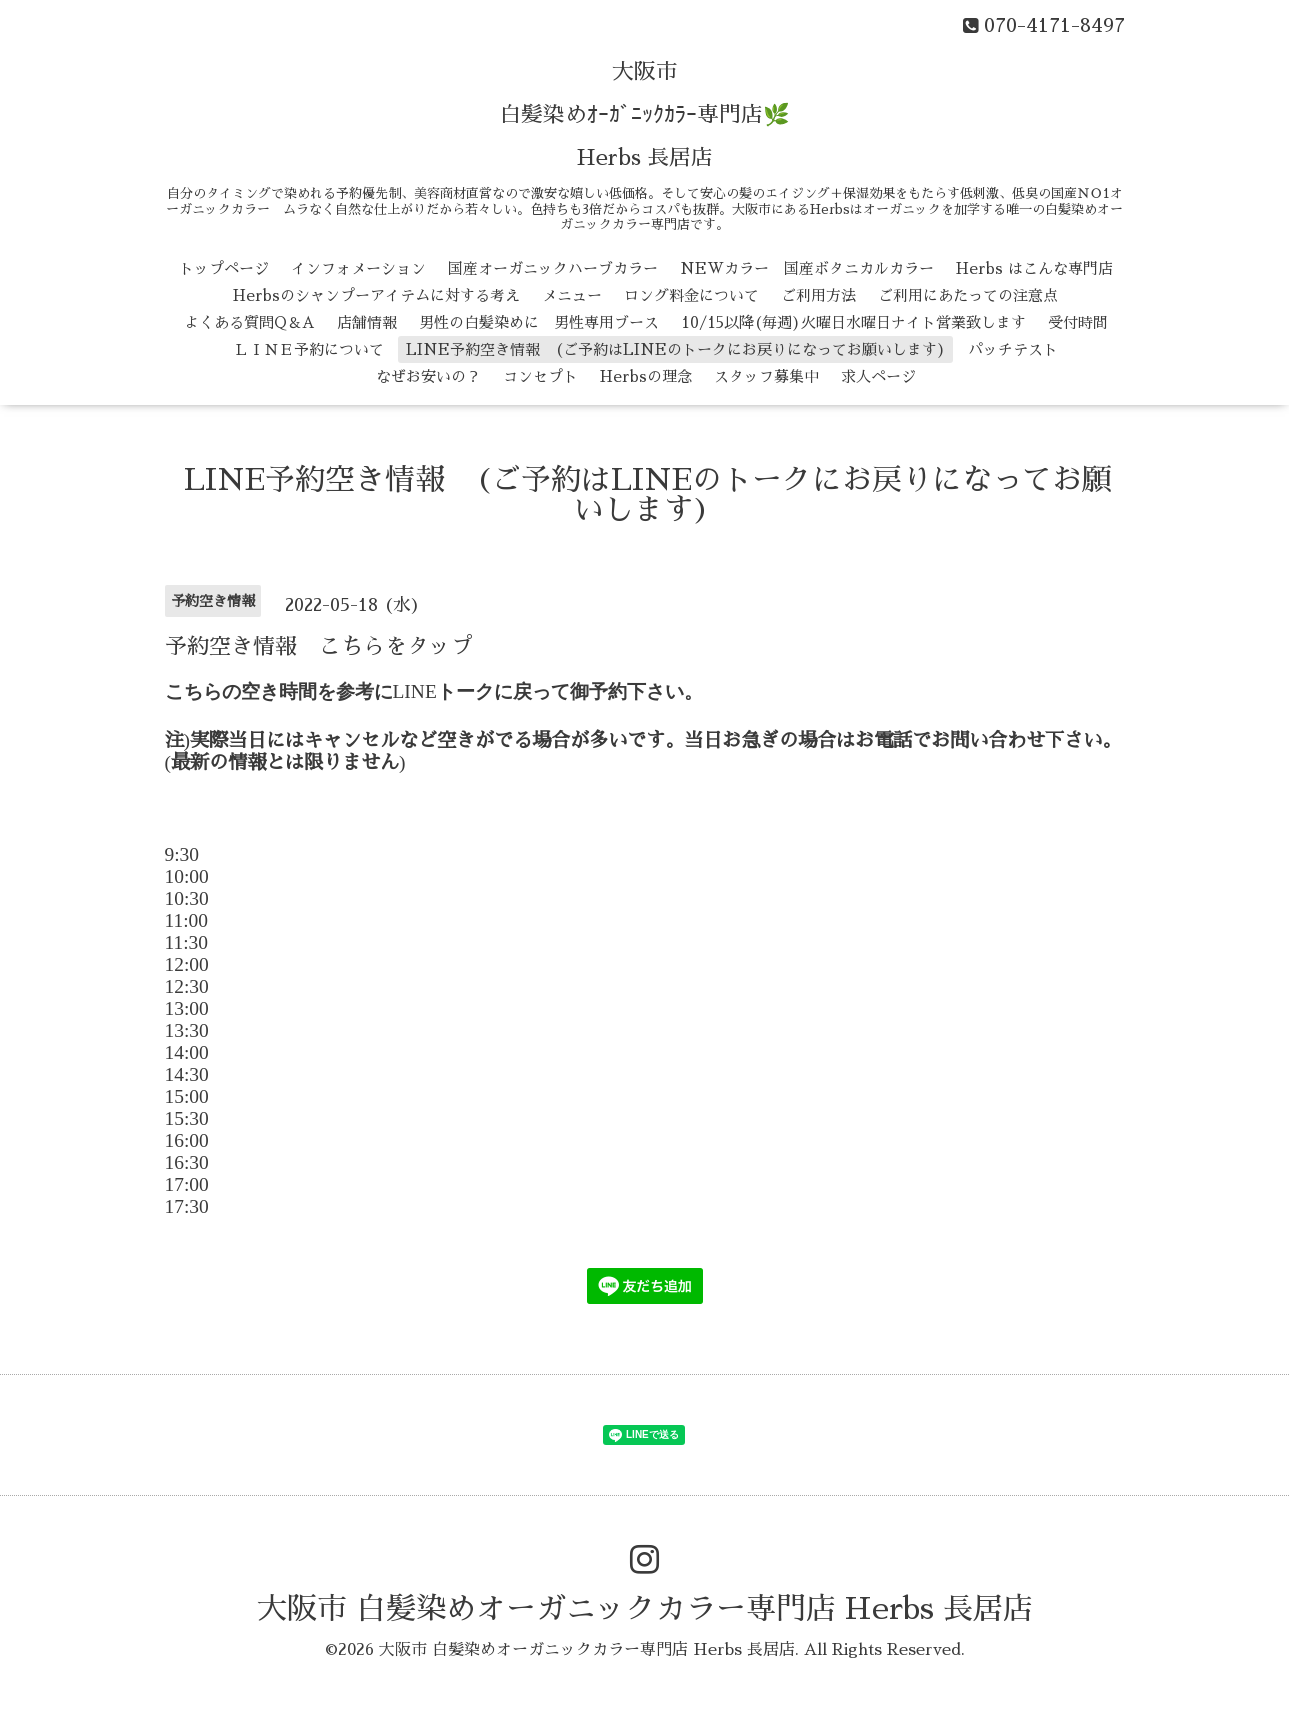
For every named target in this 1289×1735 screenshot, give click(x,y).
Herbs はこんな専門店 (1034, 268)
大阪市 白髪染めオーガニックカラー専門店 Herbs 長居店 (645, 1609)
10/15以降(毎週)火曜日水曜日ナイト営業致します (853, 322)
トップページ (224, 268)
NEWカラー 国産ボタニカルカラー (807, 268)
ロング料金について (691, 295)
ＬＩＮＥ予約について (309, 349)
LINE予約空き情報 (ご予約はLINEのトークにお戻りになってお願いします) (676, 349)
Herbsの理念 (646, 376)
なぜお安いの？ (428, 376)
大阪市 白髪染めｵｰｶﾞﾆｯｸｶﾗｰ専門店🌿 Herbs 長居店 (644, 115)
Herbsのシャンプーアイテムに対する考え (376, 295)
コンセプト (540, 376)
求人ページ (878, 376)
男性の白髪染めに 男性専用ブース (539, 322)
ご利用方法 (818, 295)
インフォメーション (358, 268)
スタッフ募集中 (766, 376)
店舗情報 (367, 322)
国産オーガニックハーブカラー (553, 268)
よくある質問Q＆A (249, 322)
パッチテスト (1013, 349)
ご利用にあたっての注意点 (968, 295)
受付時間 (1078, 322)
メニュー (572, 295)
